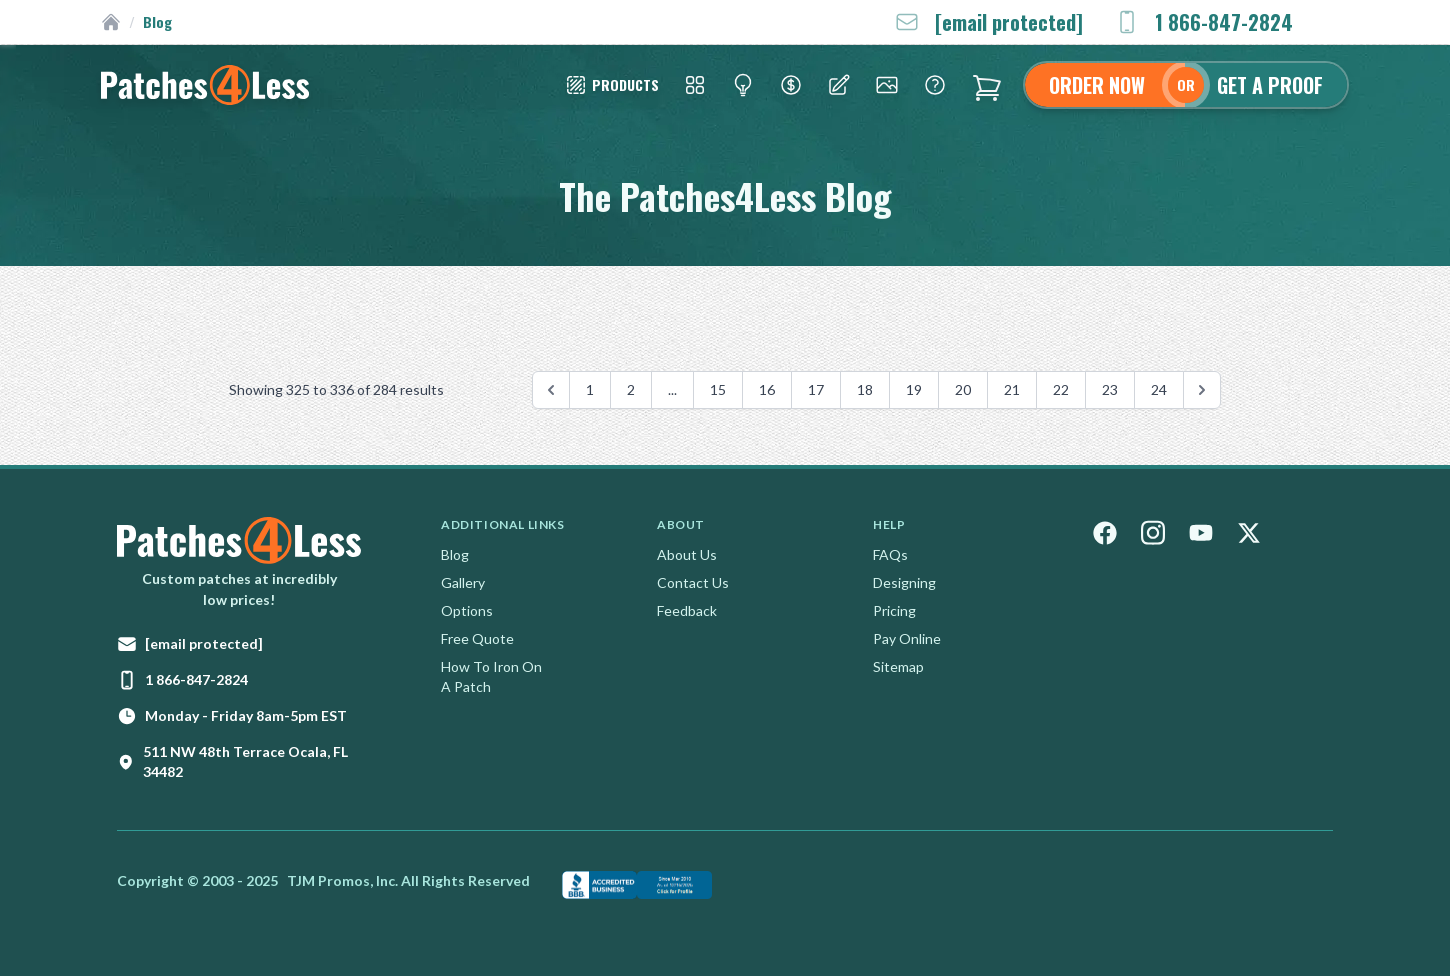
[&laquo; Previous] (551, 390)
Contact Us (693, 582)
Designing (904, 582)
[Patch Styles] (611, 85)
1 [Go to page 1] (590, 389)
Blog (455, 554)
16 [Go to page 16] (767, 389)
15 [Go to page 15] (718, 389)
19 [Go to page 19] (914, 389)
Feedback (687, 610)
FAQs (890, 554)
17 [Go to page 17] (816, 389)
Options (467, 610)
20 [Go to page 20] (963, 389)
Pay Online (907, 638)
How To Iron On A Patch (491, 676)
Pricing (894, 610)
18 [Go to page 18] (865, 389)
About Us (687, 554)
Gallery (463, 582)
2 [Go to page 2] (631, 389)
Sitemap (898, 666)
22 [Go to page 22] (1061, 389)
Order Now (1097, 85)
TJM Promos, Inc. (342, 880)
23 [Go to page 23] (1110, 389)
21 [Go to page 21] (1012, 389)
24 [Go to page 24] (1159, 389)
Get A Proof (1270, 85)
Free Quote (477, 638)
